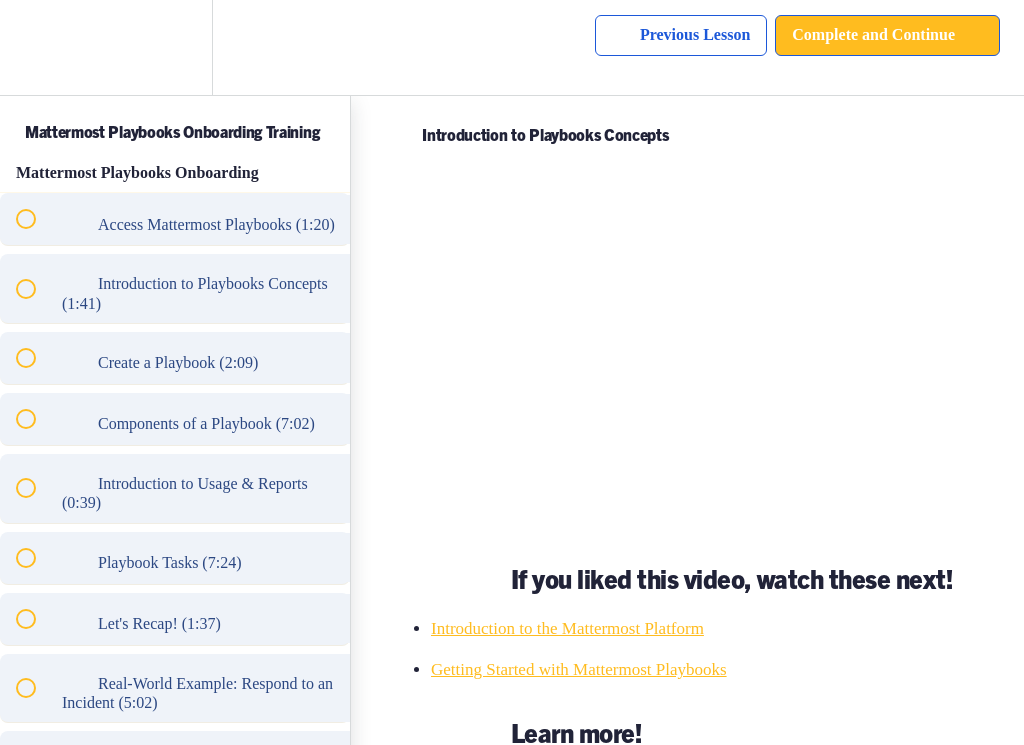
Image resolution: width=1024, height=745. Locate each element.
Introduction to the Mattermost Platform (567, 628)
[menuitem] (175, 47)
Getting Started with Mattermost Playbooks (579, 669)
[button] (37, 47)
